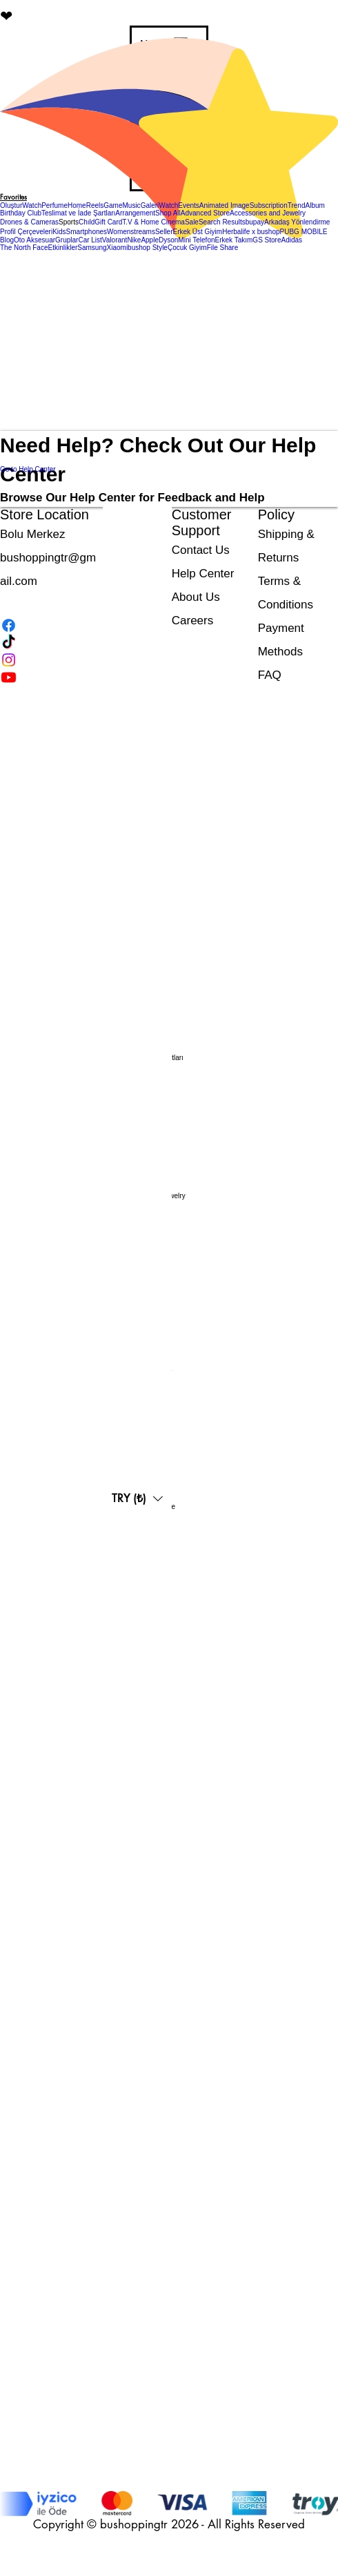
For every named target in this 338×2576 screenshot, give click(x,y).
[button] (69, 222)
